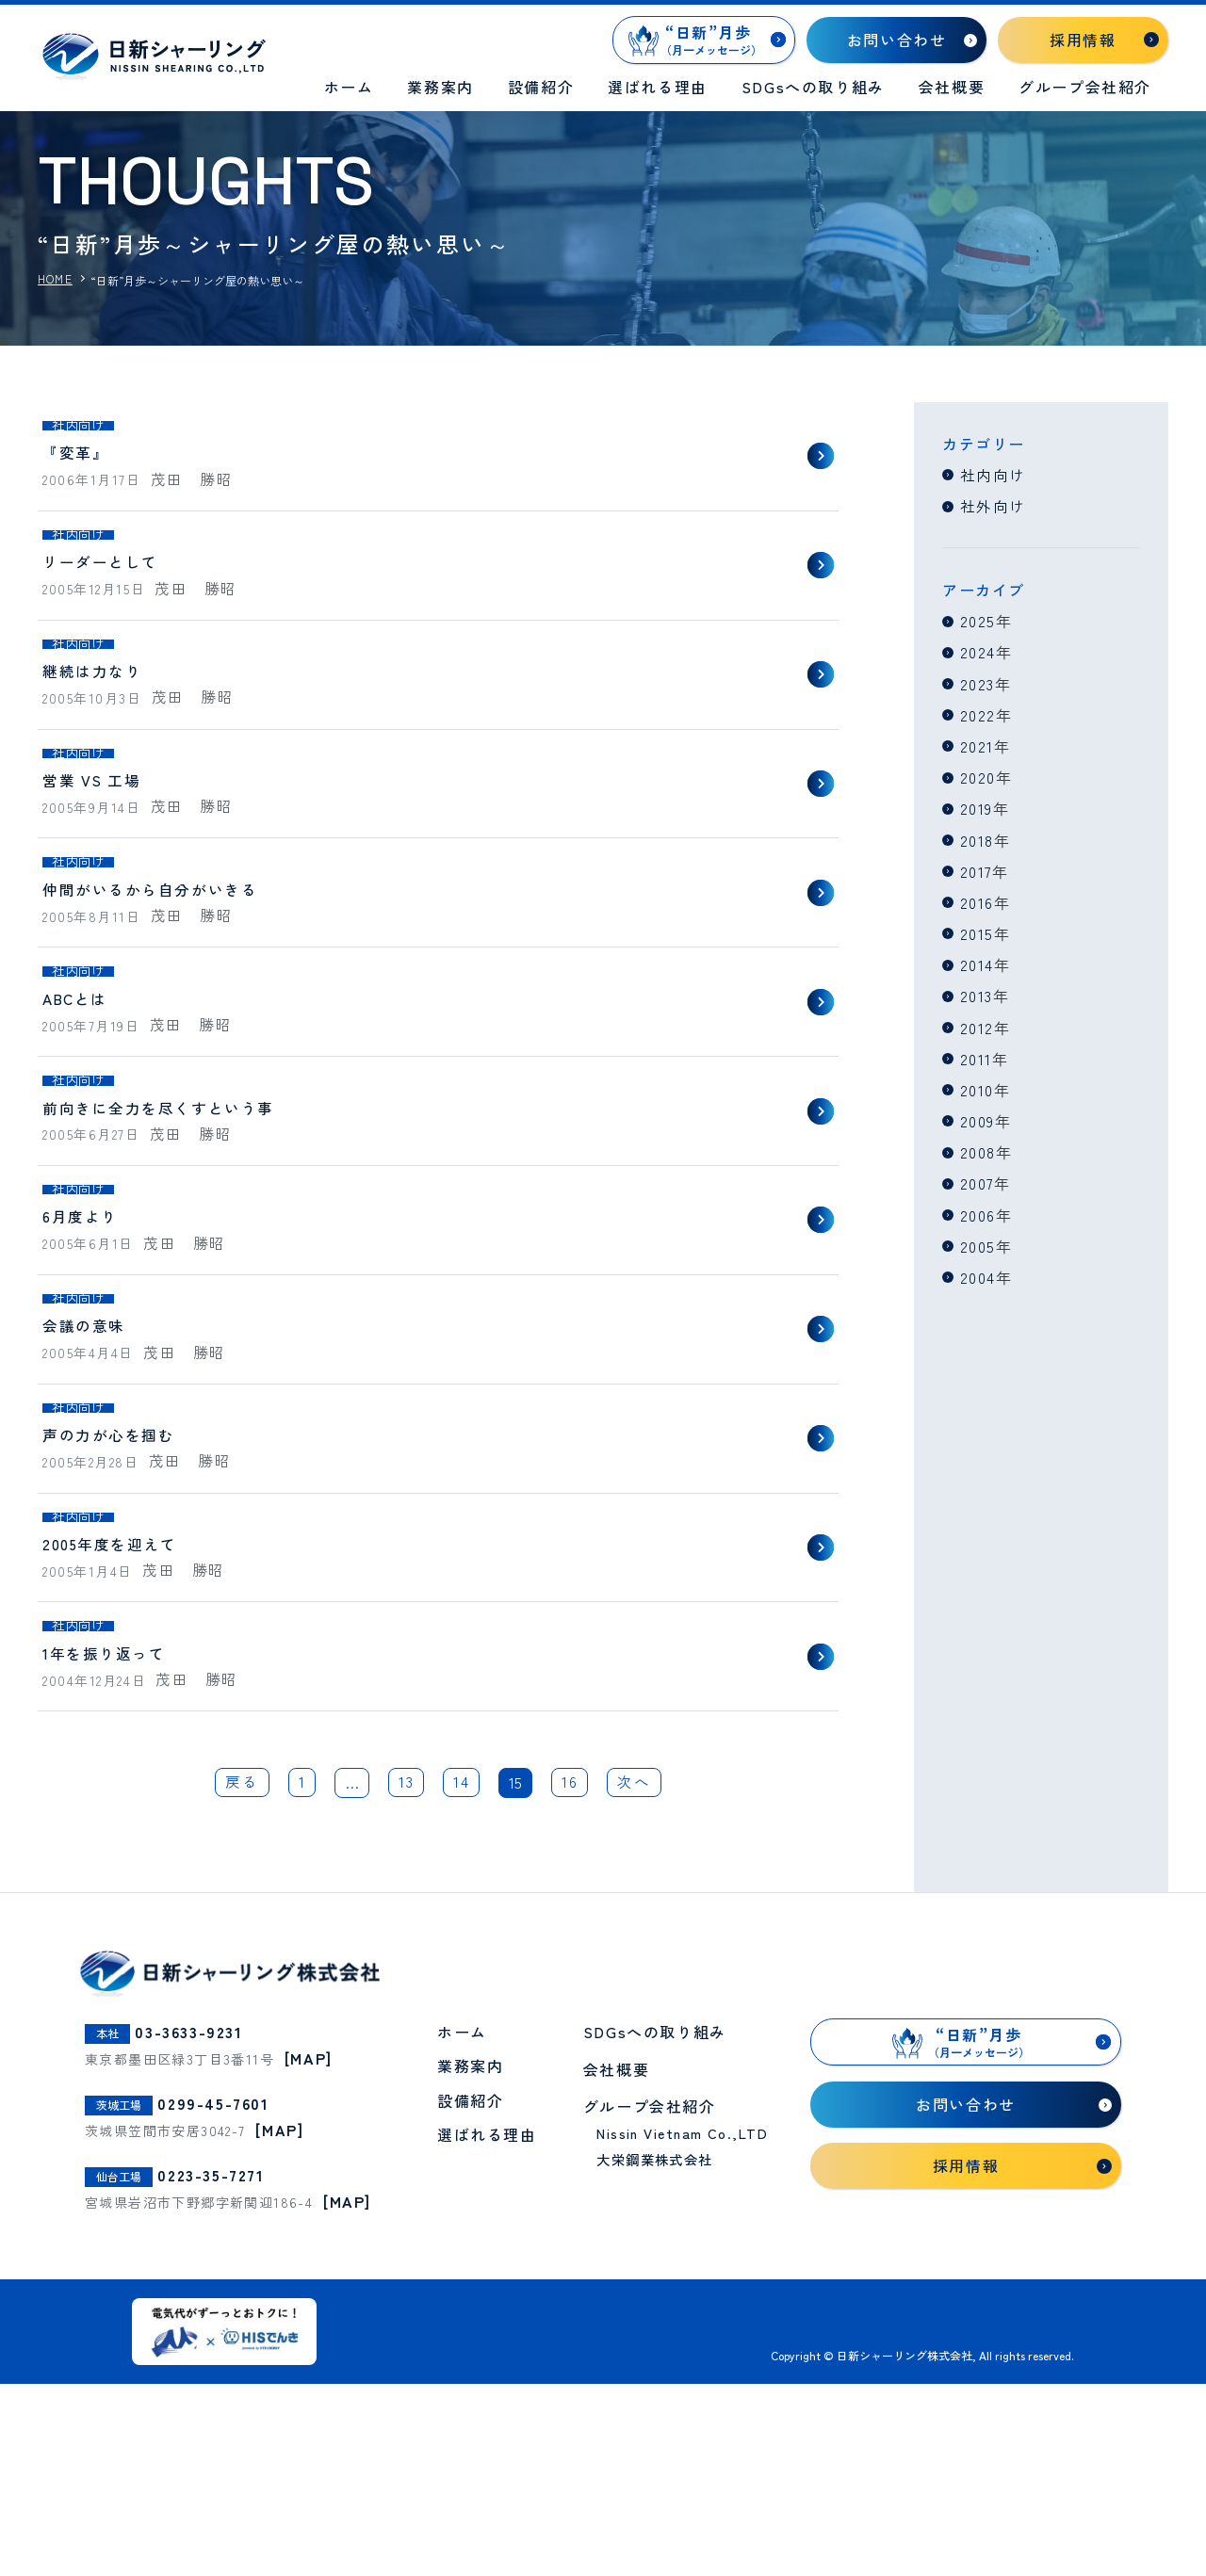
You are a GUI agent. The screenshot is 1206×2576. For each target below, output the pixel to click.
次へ (634, 1978)
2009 (977, 1118)
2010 (977, 1087)
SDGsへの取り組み (813, 86)
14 (462, 1978)
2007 (977, 1180)
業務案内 (440, 86)
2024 (978, 651)
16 (570, 1978)
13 (407, 1978)
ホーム (349, 86)
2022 (978, 714)
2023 (978, 683)
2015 (977, 931)
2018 (977, 838)
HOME (55, 278)
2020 (978, 776)
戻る (241, 1978)
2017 (976, 869)
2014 (977, 962)
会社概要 (952, 86)
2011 (976, 1056)
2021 (977, 745)
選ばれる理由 (658, 86)
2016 (977, 900)
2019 (976, 807)
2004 (978, 1273)
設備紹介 (541, 86)
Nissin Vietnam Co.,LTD (682, 2328)
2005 (978, 1242)
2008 (978, 1149)
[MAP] (309, 2253)
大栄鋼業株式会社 (654, 2354)
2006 (978, 1211)
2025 (978, 620)
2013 (977, 993)
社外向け (993, 505)
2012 (977, 1024)
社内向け (993, 474)
